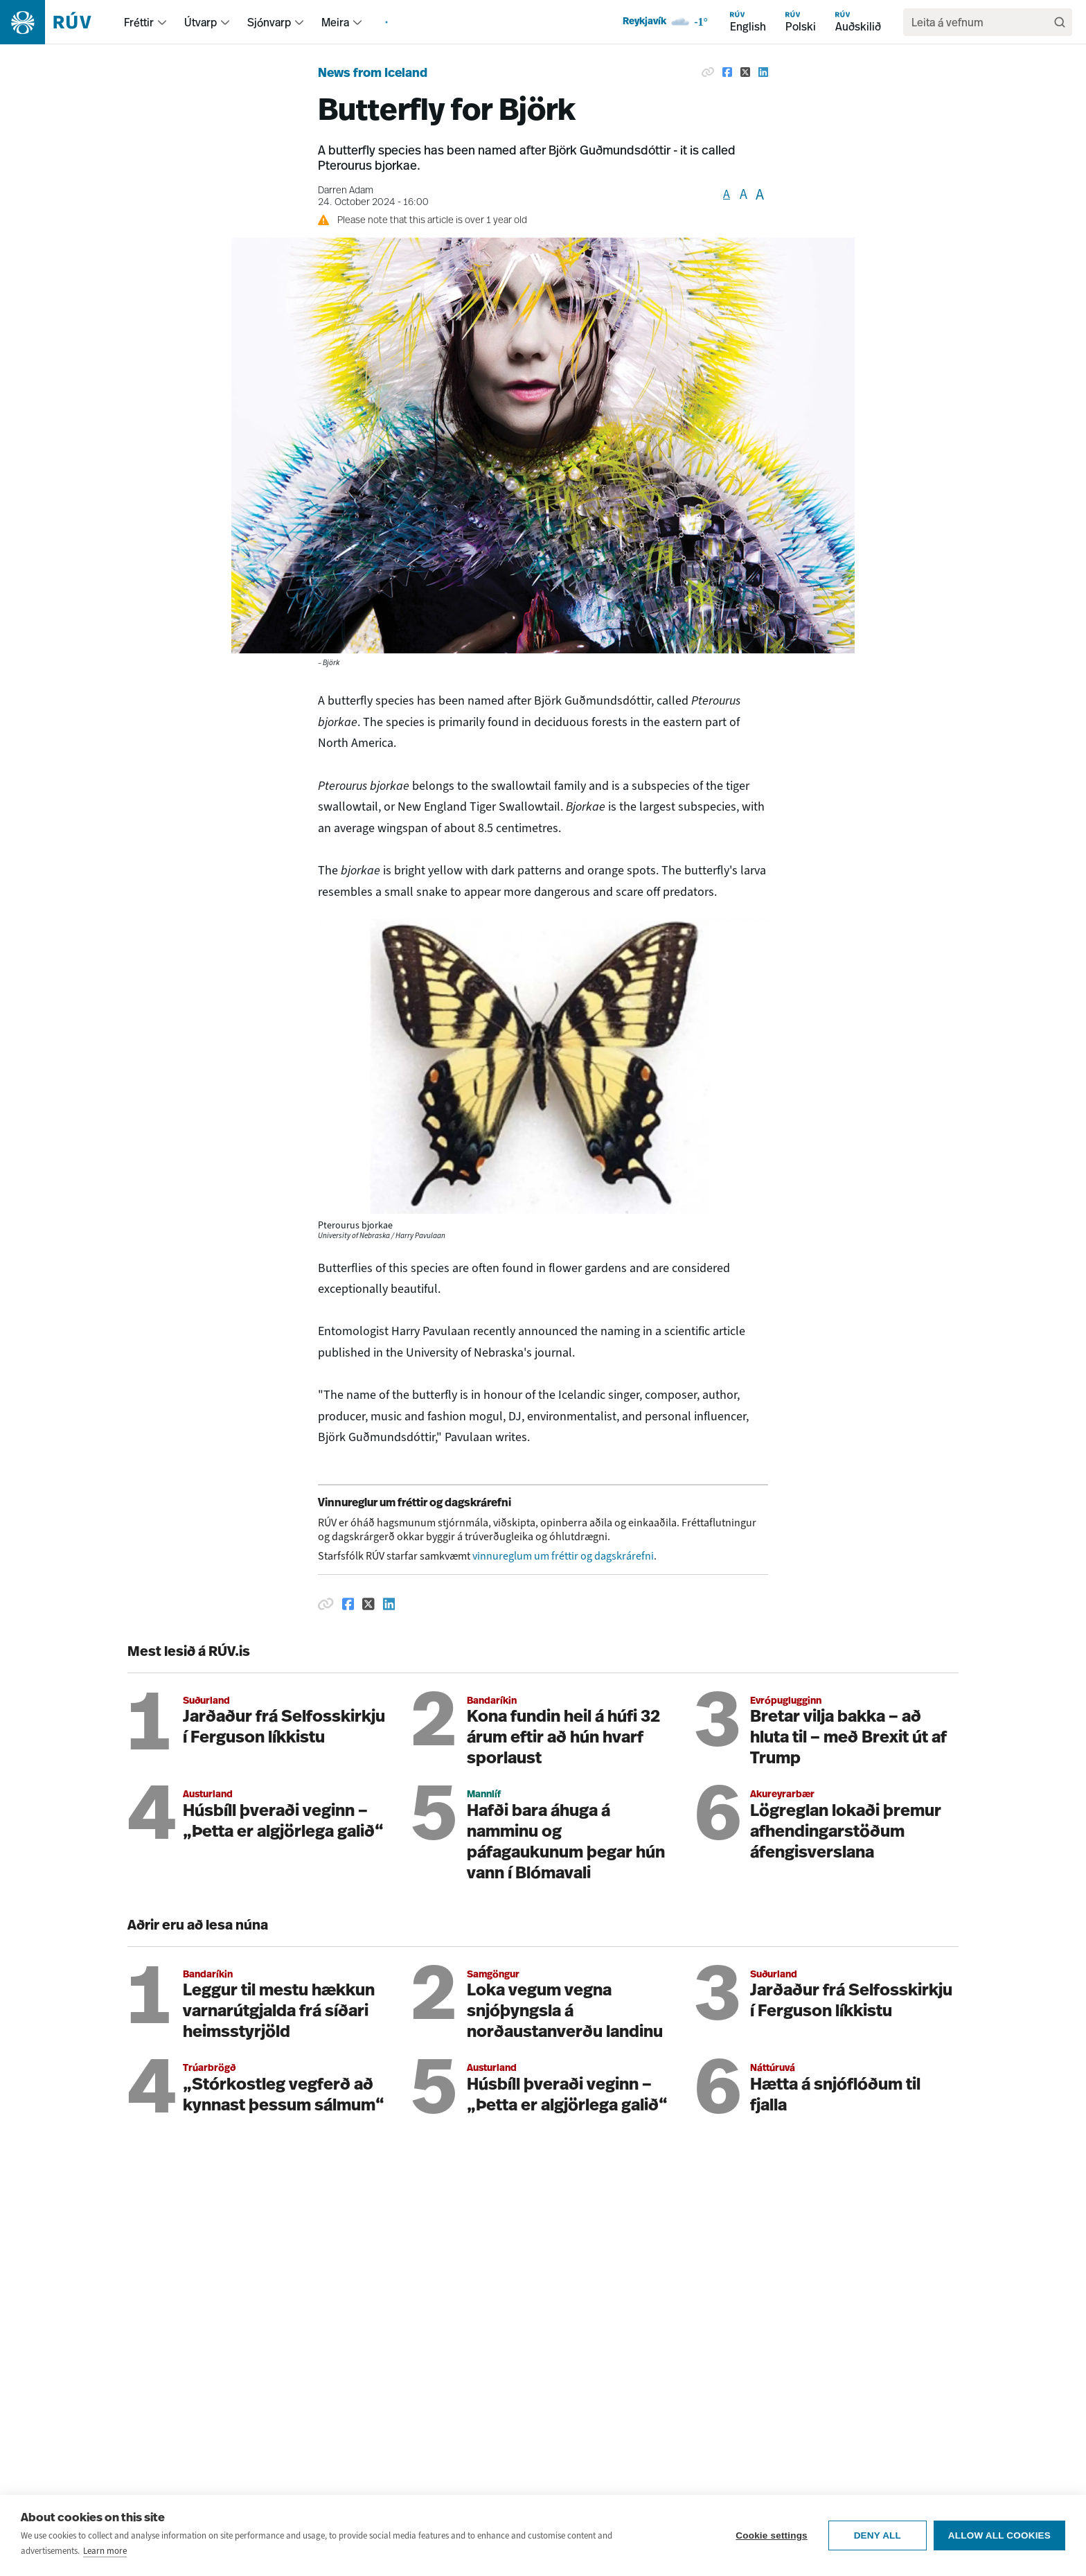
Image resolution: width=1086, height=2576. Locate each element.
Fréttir (139, 22)
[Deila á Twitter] (368, 1604)
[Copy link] (708, 72)
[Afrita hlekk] (326, 1604)
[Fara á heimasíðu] (58, 22)
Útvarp (200, 22)
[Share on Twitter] (745, 72)
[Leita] (1060, 22)
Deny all (877, 2542)
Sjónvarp (269, 22)
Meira (335, 22)
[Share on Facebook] (727, 72)
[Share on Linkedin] (763, 72)
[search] (980, 22)
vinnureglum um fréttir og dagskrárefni (563, 1556)
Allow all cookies (999, 2542)
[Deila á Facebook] (348, 1604)
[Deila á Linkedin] (389, 1604)
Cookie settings (772, 2542)
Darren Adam (345, 191)
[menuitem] (162, 22)
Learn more (105, 2557)
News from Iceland (372, 73)
